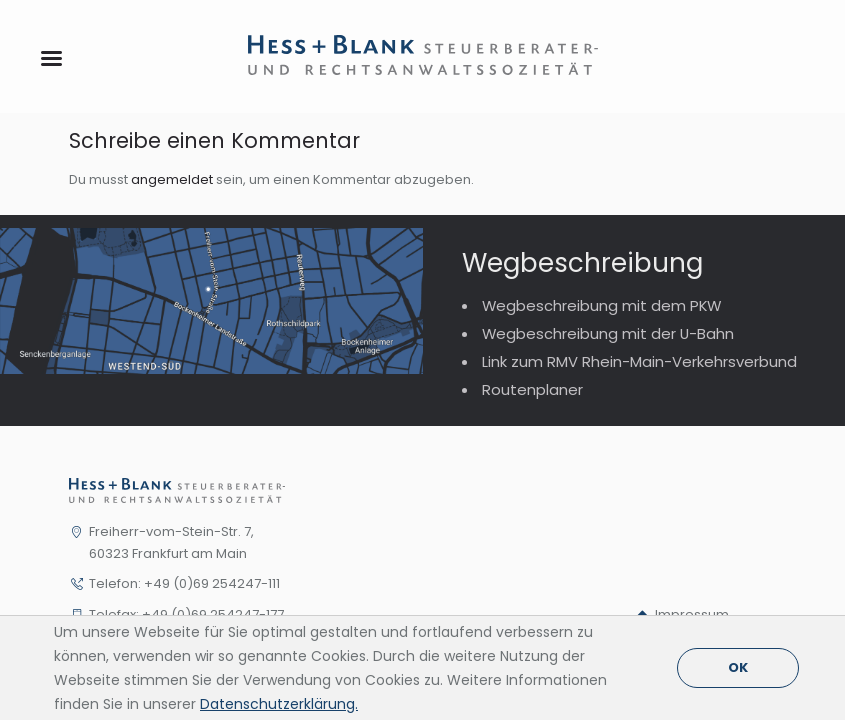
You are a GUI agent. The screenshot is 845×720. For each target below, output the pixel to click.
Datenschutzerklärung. (279, 704)
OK (738, 667)
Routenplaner (532, 389)
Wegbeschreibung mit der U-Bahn (608, 333)
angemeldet (172, 179)
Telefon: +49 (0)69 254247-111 (184, 583)
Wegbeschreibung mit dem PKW (601, 305)
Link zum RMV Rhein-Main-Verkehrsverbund (639, 361)
